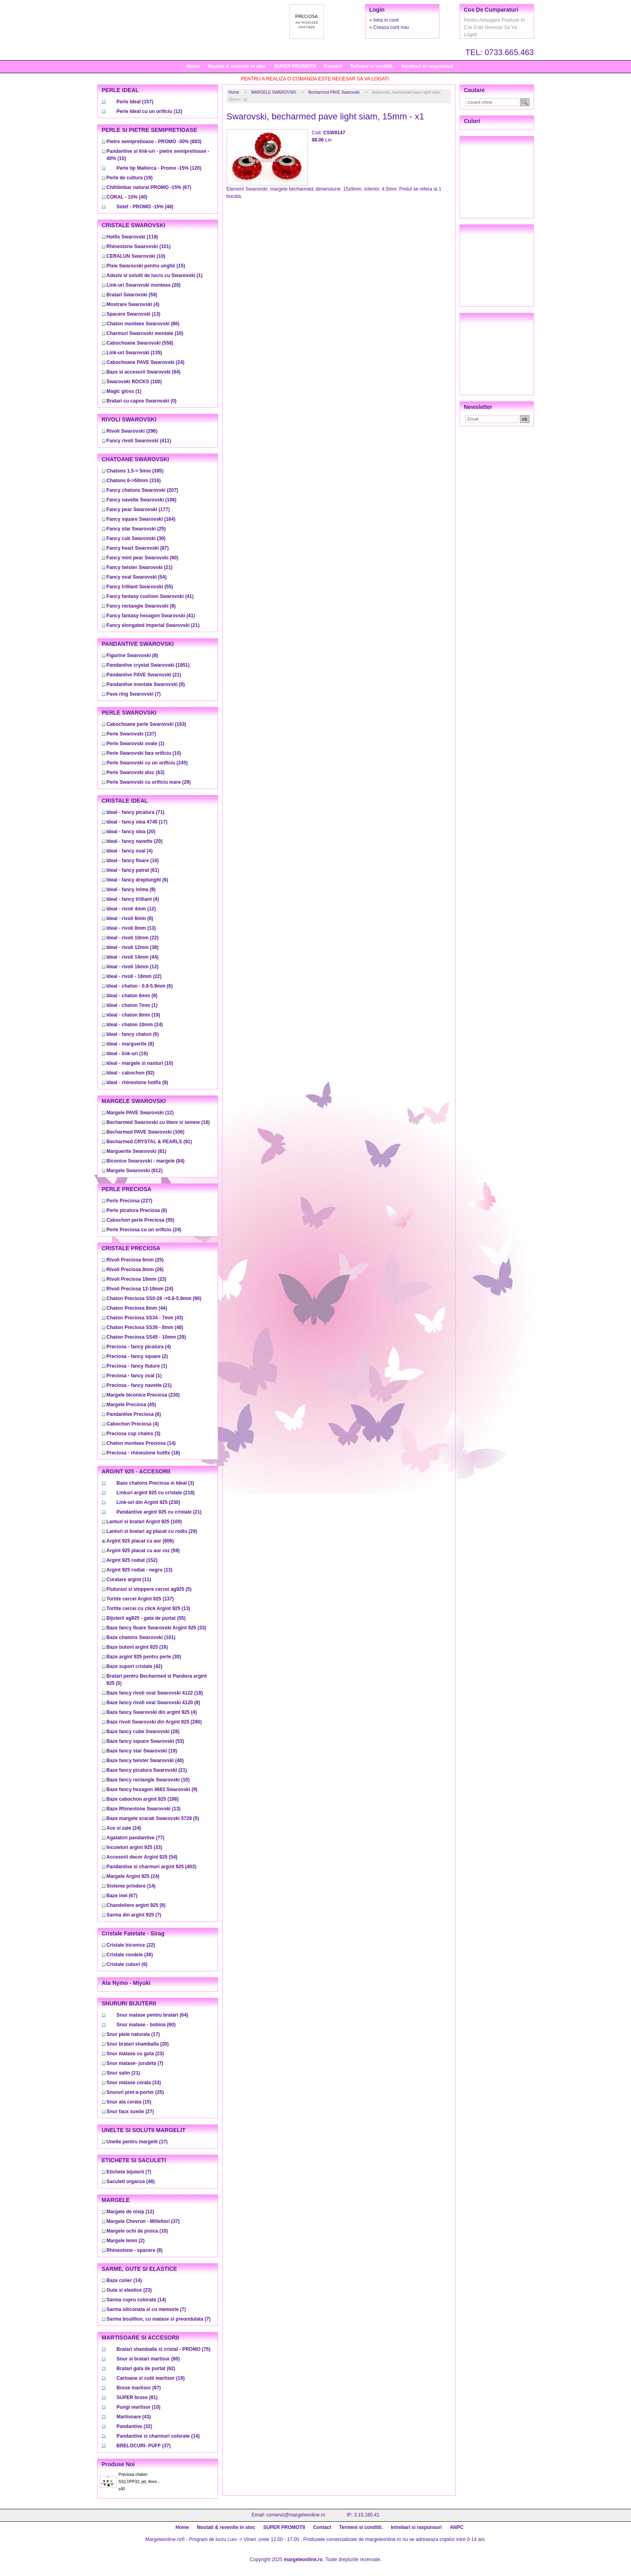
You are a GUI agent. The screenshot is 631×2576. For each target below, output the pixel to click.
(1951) (148, 665)
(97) (139, 2388)
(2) (137, 1356)
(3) (134, 1433)
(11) (129, 1579)
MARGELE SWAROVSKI (273, 92)
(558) (140, 343)
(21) (140, 567)
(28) (143, 1731)
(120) (159, 168)
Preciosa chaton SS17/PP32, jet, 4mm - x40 (139, 2481)
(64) (152, 2015)
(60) (143, 558)
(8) (141, 606)
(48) (145, 207)
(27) (130, 2111)
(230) (143, 1395)
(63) (136, 772)
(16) (133, 860)
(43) (145, 1318)
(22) (133, 938)
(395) (135, 471)
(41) (150, 596)
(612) (135, 1170)
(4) (133, 304)
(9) (137, 1082)
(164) (141, 519)
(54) (137, 577)
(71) (136, 812)
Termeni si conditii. (372, 66)
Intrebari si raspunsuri (427, 66)
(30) (144, 1657)
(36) (130, 1955)
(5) (149, 1589)
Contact (333, 66)
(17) (137, 822)
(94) (144, 372)
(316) (134, 480)
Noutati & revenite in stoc (237, 66)
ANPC (457, 2527)
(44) (133, 957)
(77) (136, 1838)
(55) (140, 587)
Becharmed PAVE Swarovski (333, 92)
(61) (133, 870)
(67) (149, 187)
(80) (148, 2359)
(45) (131, 1404)
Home (193, 66)
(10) (136, 256)
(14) (141, 1443)
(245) (147, 763)
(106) (142, 500)
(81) (137, 1151)
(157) (135, 102)
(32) (135, 2426)
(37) (143, 2221)
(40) (127, 197)
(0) (142, 401)
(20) (144, 285)
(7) (134, 694)
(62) (146, 2368)
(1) (155, 275)
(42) (135, 1666)
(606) (140, 1541)
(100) (134, 381)
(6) (137, 880)
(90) (154, 1298)
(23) (137, 1279)
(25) (136, 529)
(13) (134, 314)
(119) (132, 237)
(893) (154, 141)
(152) (132, 1560)
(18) (143, 1453)
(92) (131, 1073)
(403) (151, 1866)
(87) (138, 548)
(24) (146, 362)
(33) (156, 1628)
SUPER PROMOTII (295, 66)
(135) (134, 352)
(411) (139, 441)
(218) (156, 1492)
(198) (143, 1799)
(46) (131, 2181)
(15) (146, 266)
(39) (136, 538)
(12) (149, 111)
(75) (163, 2349)
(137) (131, 734)
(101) (139, 246)
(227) (130, 1201)
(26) (135, 1269)
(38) (133, 947)
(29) (149, 782)
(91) (149, 1141)
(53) (145, 1741)
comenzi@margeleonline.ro (295, 2515)
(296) (132, 431)
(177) (138, 509)
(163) (146, 724)
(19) (130, 178)
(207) (142, 490)
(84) (146, 1161)
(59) (132, 295)
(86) (143, 324)
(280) (154, 1722)
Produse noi (118, 2464)
